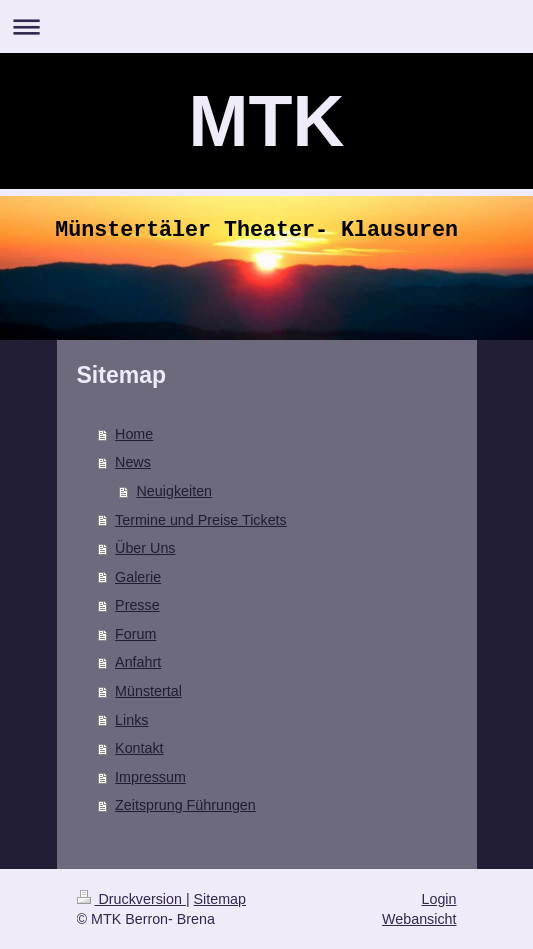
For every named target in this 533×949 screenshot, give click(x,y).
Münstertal (148, 691)
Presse (137, 605)
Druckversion (131, 899)
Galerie (138, 577)
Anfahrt (138, 662)
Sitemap (220, 899)
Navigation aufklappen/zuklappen (266, 26)
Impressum (150, 777)
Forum (135, 634)
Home (134, 434)
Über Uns (145, 548)
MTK (267, 121)
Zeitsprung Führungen (185, 805)
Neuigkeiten (175, 491)
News (133, 462)
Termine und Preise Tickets (201, 520)
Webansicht (419, 919)
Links (131, 720)
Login (439, 899)
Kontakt (139, 748)
